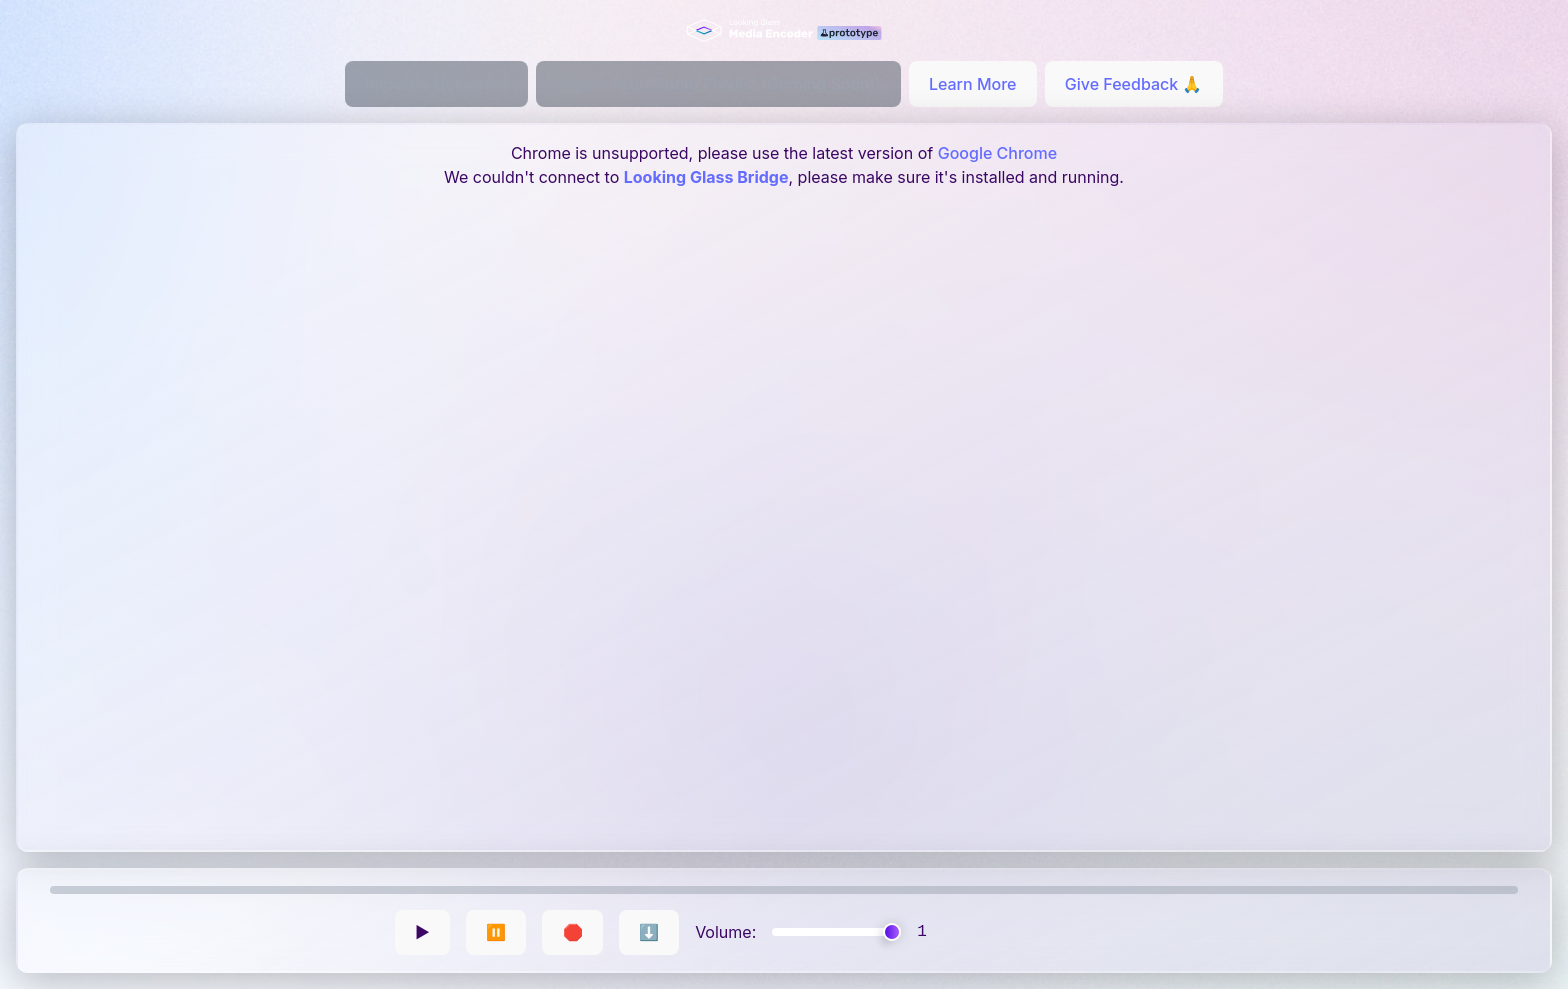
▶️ (422, 932)
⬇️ (649, 932)
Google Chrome (997, 153)
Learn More (973, 84)
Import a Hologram (437, 84)
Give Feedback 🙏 (1134, 84)
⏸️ (496, 932)
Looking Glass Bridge (706, 177)
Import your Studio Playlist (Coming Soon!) (718, 84)
